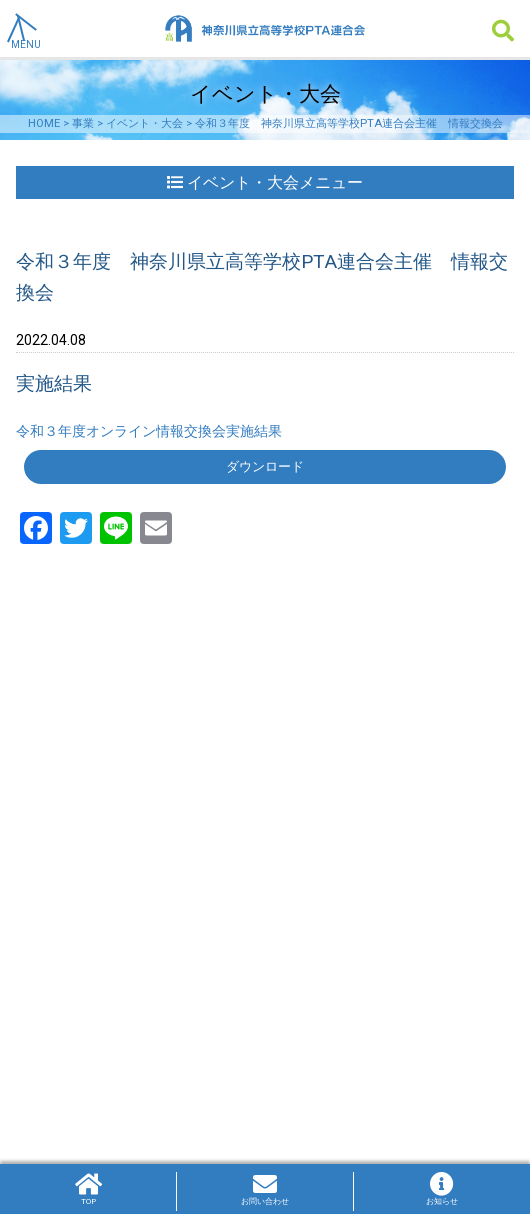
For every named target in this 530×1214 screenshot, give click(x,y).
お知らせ (442, 1189)
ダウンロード (265, 466)
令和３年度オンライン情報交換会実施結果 (149, 431)
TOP (88, 1189)
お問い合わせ (265, 1189)
